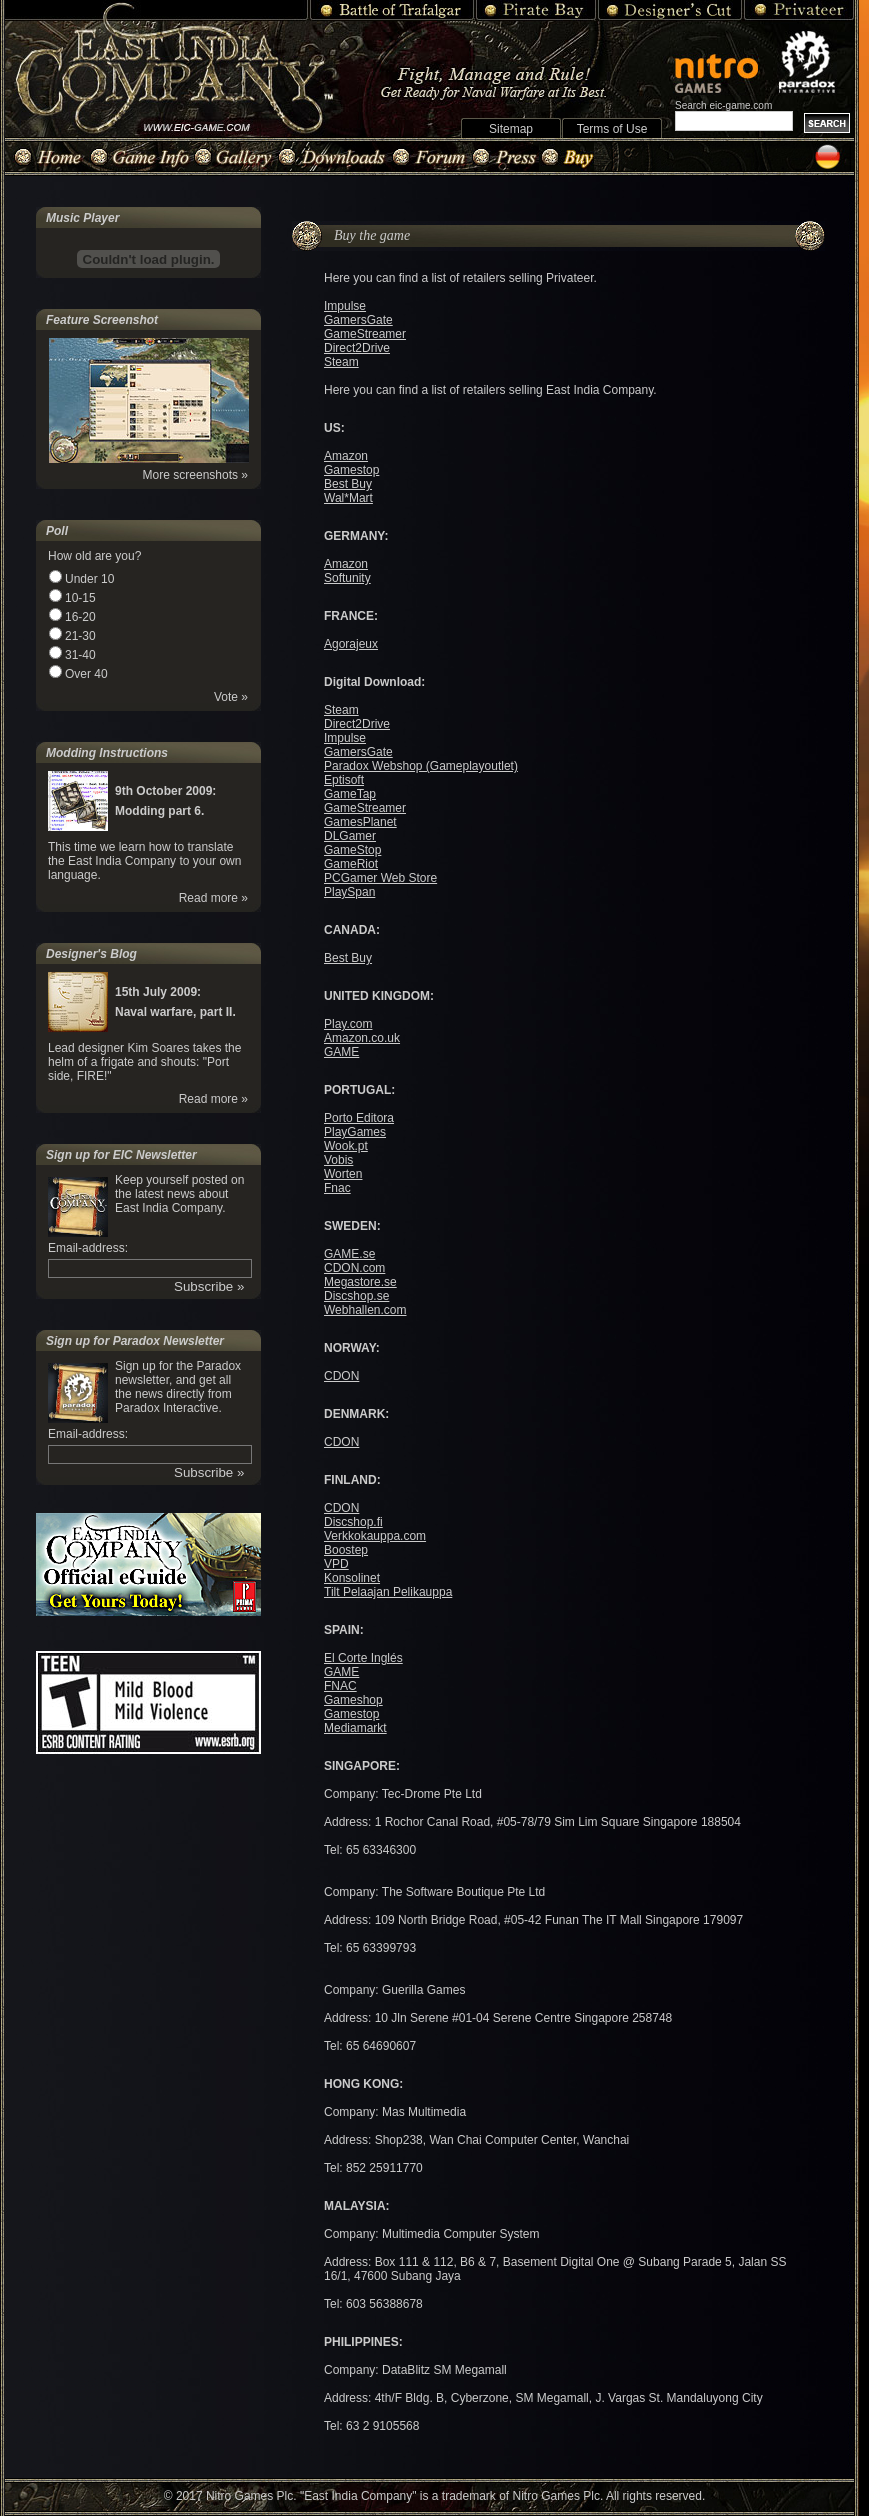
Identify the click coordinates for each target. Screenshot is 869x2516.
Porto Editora (359, 1118)
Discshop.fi (353, 1522)
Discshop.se (356, 1296)
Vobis (338, 1160)
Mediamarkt (355, 1728)
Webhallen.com (365, 1310)
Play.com (348, 1024)
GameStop (352, 850)
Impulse (345, 306)
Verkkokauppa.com (375, 1536)
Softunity (347, 578)
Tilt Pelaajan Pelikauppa (388, 1592)
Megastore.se (360, 1282)
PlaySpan (349, 892)
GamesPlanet (360, 822)
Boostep (346, 1550)
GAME (341, 1052)
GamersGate (358, 320)
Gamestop (351, 470)
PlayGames (355, 1132)
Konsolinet (352, 1578)
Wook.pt (346, 1146)
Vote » (231, 697)
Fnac (337, 1188)
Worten (343, 1174)
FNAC (340, 1686)
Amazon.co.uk (362, 1038)
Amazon (346, 456)
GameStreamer (365, 334)
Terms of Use (612, 129)
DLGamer (350, 836)
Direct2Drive (357, 348)
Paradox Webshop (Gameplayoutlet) (421, 766)
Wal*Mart (348, 498)
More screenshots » (195, 475)
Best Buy (348, 484)
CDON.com (354, 1268)
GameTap (350, 794)
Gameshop (353, 1700)
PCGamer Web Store (380, 878)
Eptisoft (344, 780)
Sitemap (511, 129)
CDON (341, 1376)
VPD (336, 1564)
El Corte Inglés (363, 1658)
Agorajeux (351, 644)
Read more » (213, 898)
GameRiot (351, 864)
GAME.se (349, 1254)
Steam (341, 362)
